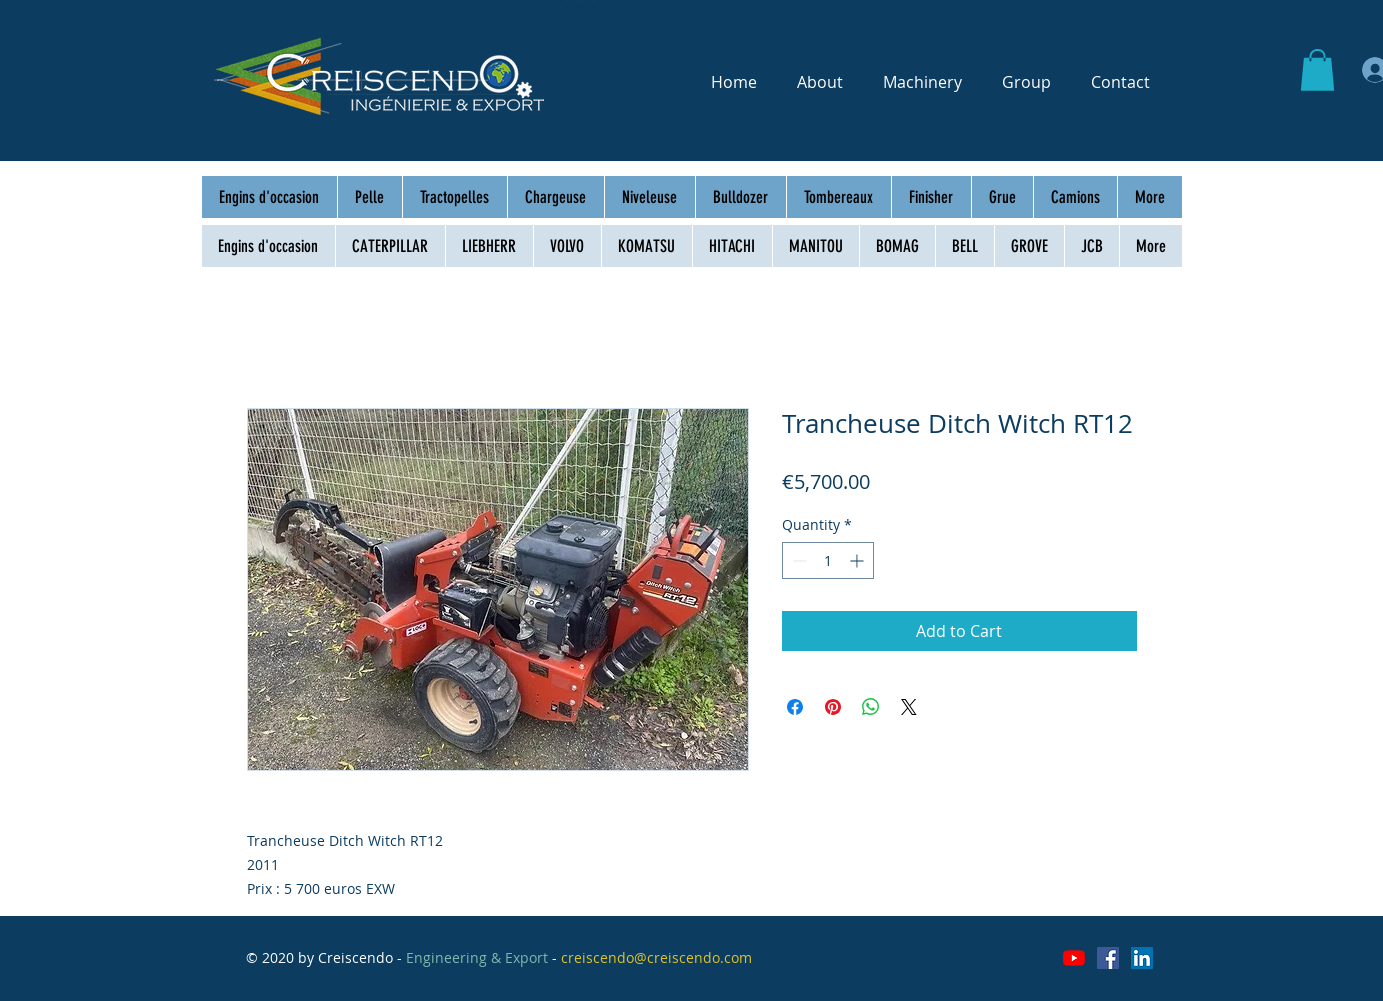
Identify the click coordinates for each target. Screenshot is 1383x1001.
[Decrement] (797, 560)
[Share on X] (909, 707)
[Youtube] (1074, 958)
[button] (1317, 70)
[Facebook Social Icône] (1108, 958)
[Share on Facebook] (795, 707)
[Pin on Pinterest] (833, 707)
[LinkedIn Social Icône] (1142, 958)
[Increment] (858, 560)
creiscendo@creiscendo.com (656, 957)
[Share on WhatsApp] (871, 707)
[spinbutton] (828, 560)
